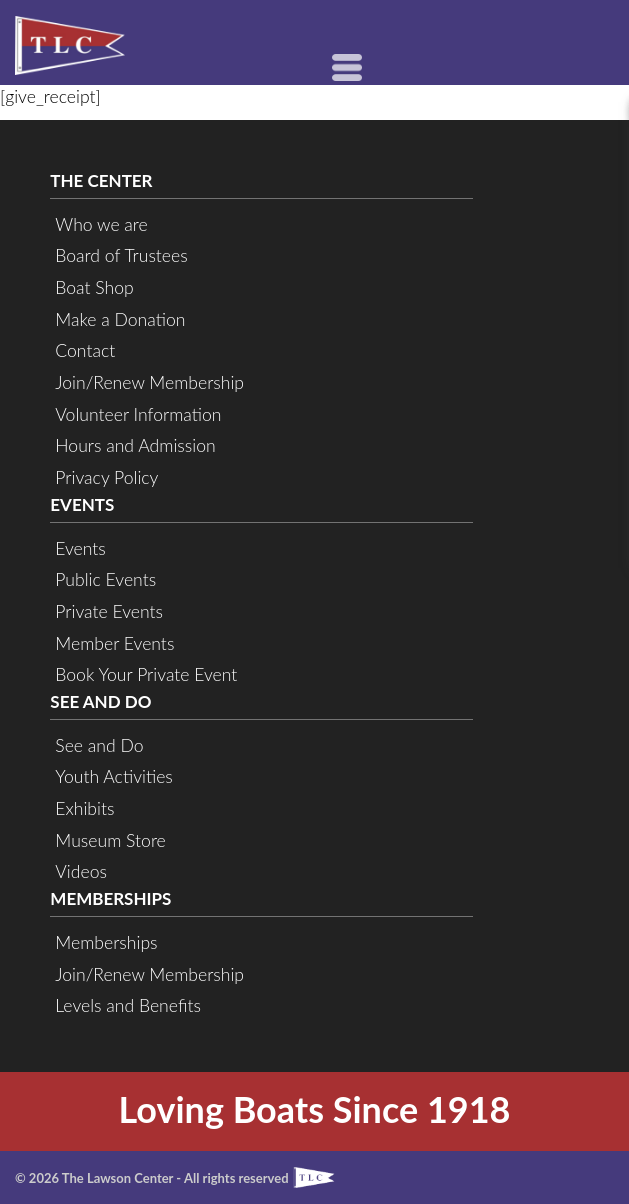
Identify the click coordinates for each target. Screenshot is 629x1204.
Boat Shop (94, 287)
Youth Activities (113, 776)
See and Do (99, 745)
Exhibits (84, 808)
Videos (81, 871)
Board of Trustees (121, 255)
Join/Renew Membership (149, 382)
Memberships (106, 942)
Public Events (105, 579)
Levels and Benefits (128, 1005)
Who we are (101, 224)
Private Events (109, 611)
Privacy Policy (106, 477)
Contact (85, 350)
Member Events (114, 643)
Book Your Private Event (146, 674)
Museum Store (110, 840)
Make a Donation (120, 319)
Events (80, 548)
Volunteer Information (138, 414)
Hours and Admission (135, 445)
